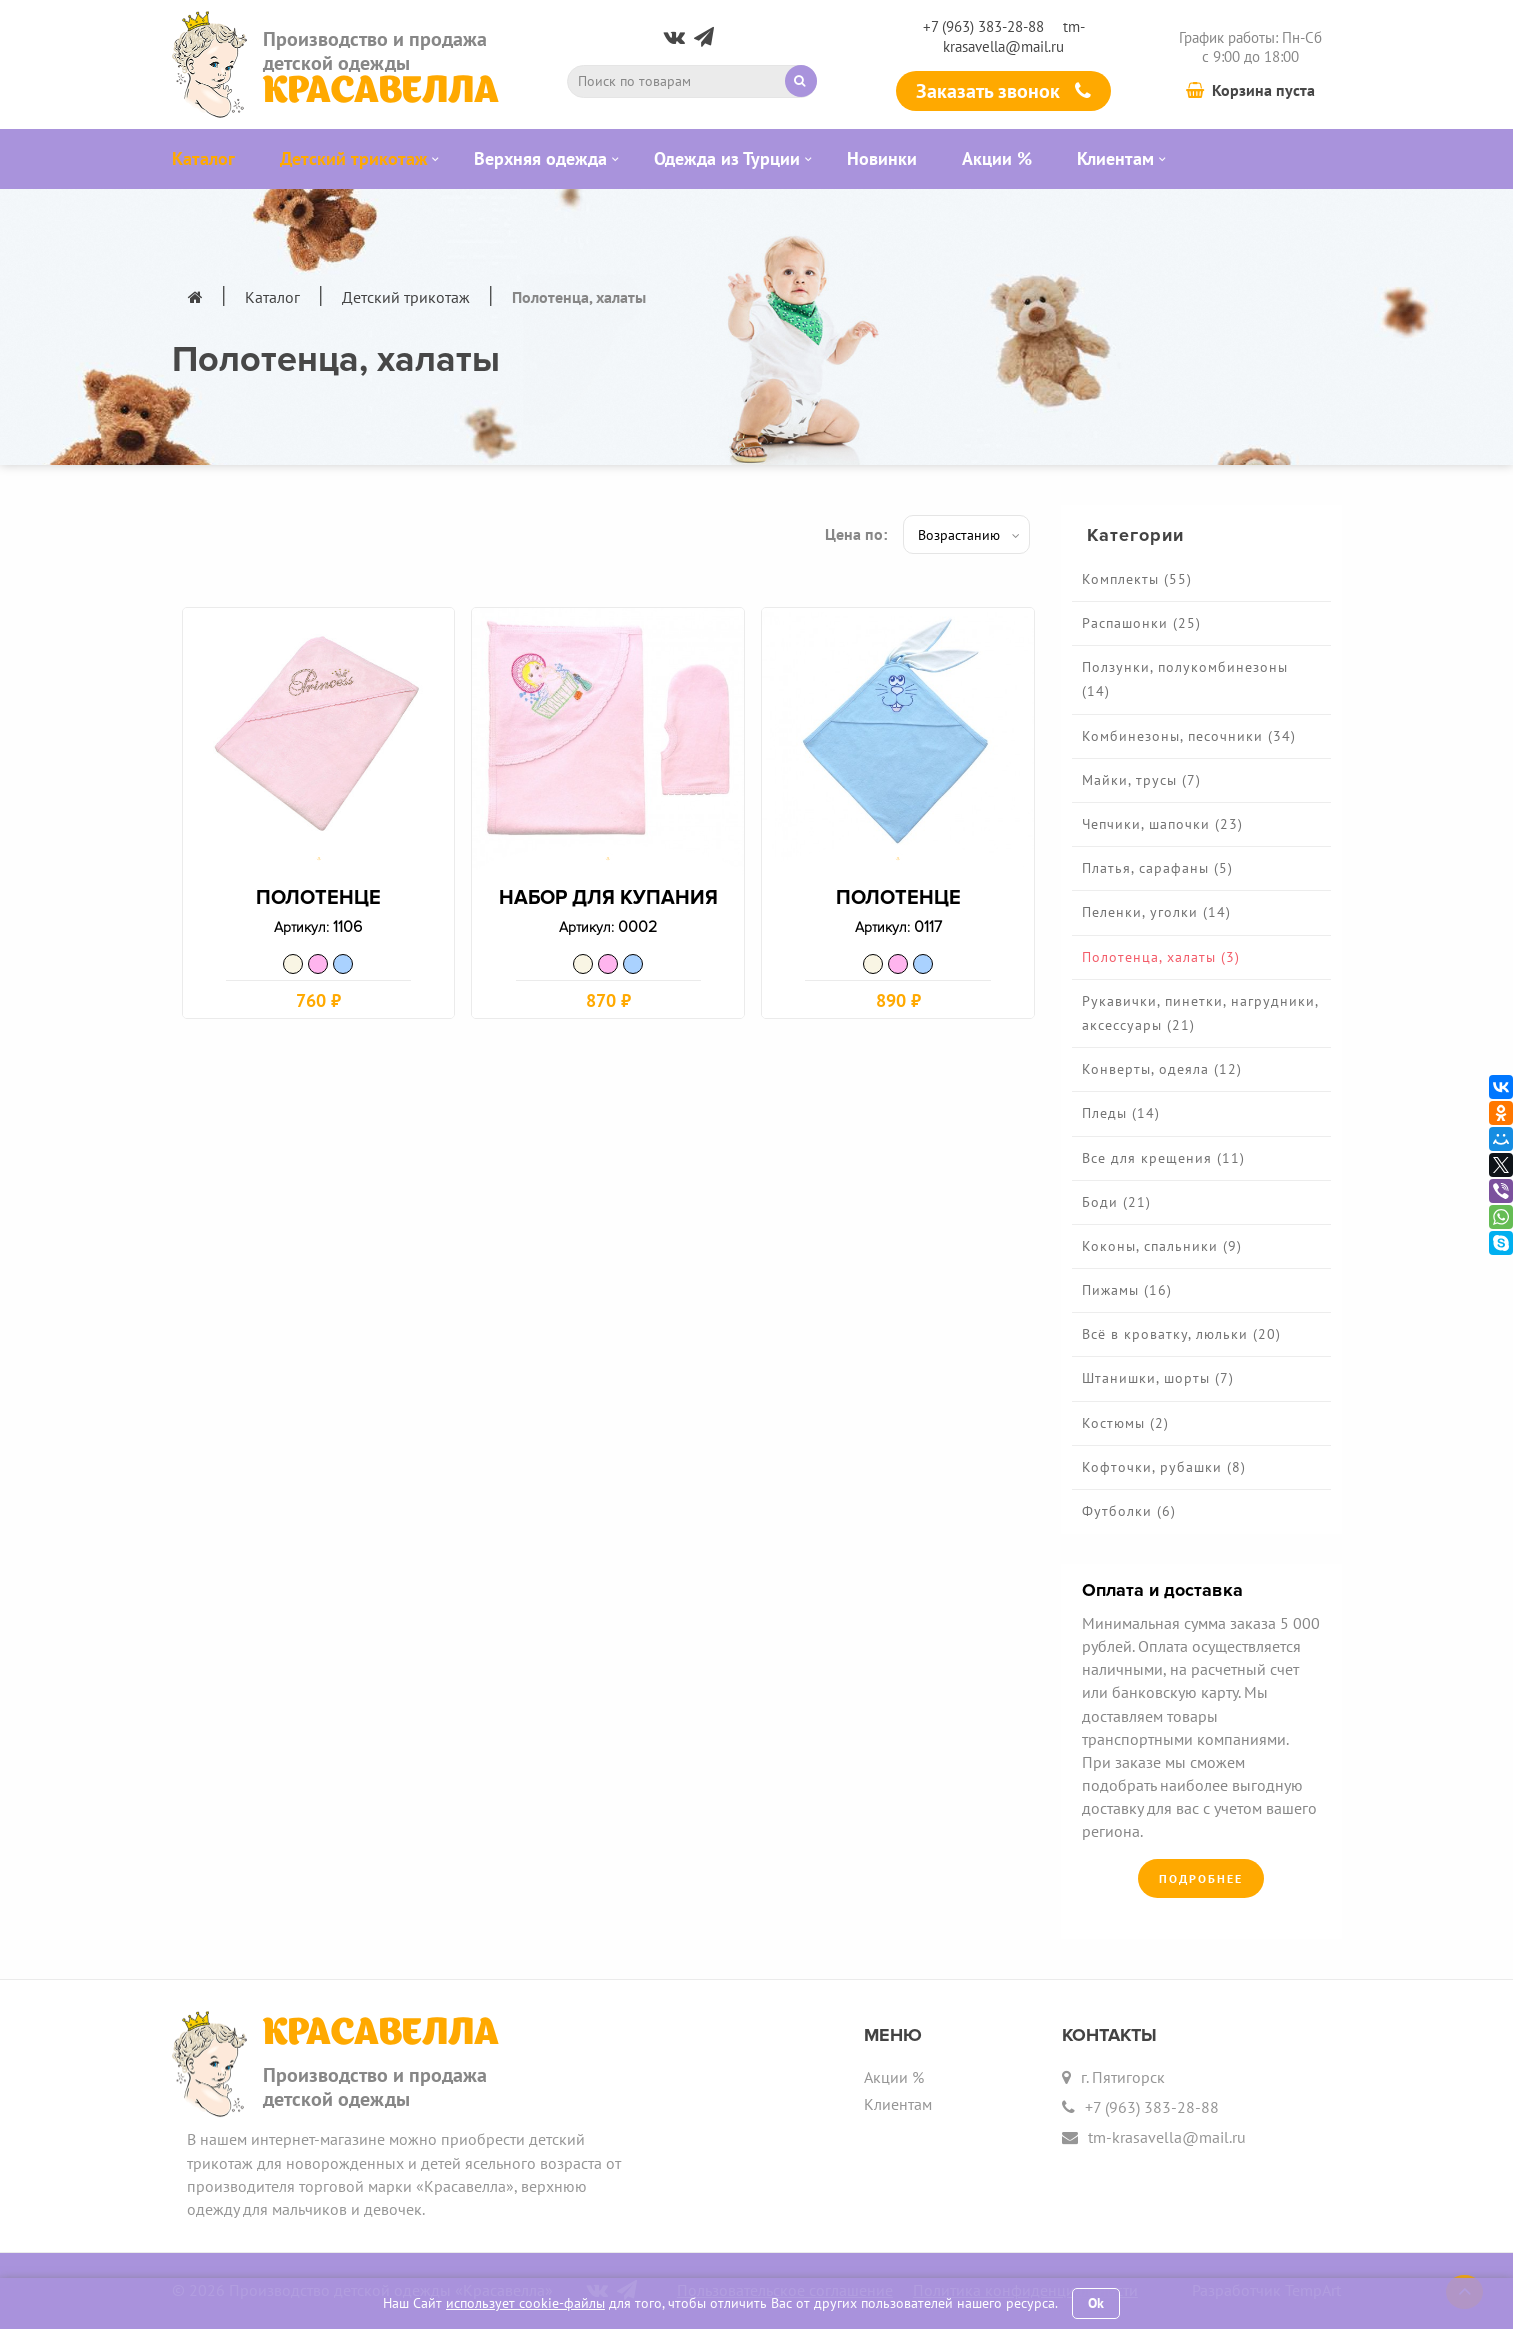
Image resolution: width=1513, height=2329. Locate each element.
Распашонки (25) (1141, 623)
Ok (1096, 2303)
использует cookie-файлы (525, 2303)
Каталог (272, 297)
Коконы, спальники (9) (1162, 1246)
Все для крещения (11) (1163, 1158)
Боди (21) (1116, 1202)
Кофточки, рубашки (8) (1164, 1467)
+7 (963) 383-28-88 (983, 26)
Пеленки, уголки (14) (1156, 912)
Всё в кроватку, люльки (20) (1181, 1334)
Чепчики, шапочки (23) (1162, 824)
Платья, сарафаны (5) (1157, 868)
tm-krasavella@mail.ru (1014, 36)
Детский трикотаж (406, 297)
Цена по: (856, 534)
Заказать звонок (1003, 91)
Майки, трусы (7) (1141, 780)
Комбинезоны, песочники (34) (1189, 736)
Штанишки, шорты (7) (1158, 1378)
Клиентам (898, 2104)
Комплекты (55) (1137, 579)
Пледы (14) (1121, 1113)
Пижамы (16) (1127, 1290)
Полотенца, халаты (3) (1161, 957)
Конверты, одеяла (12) (1162, 1069)
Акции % (894, 2077)
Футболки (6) (1129, 1511)
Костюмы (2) (1125, 1423)
